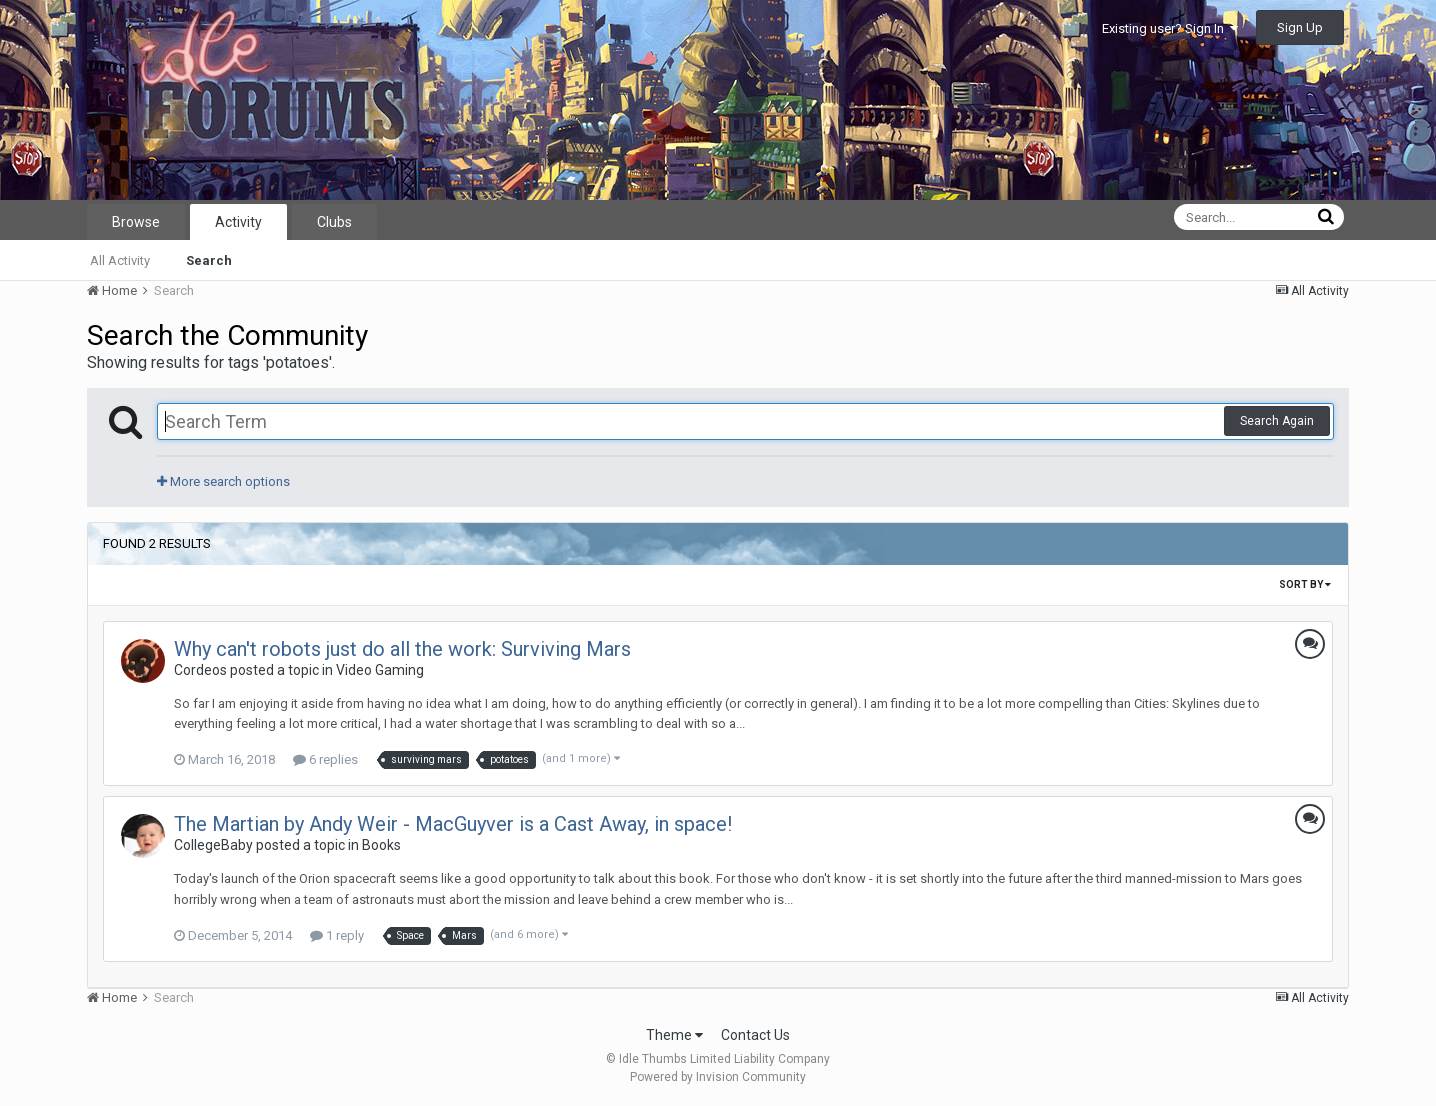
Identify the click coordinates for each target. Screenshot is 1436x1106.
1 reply (337, 935)
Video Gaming (380, 670)
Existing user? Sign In (1170, 28)
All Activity (120, 260)
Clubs (334, 222)
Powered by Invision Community (718, 1077)
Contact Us (755, 1035)
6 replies (325, 759)
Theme (674, 1035)
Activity (238, 222)
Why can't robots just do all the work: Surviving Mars (402, 649)
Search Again (1277, 421)
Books (381, 845)
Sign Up (1300, 27)
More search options (223, 481)
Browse (136, 222)
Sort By (1305, 584)
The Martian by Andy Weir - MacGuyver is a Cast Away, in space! (453, 824)
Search (209, 260)
